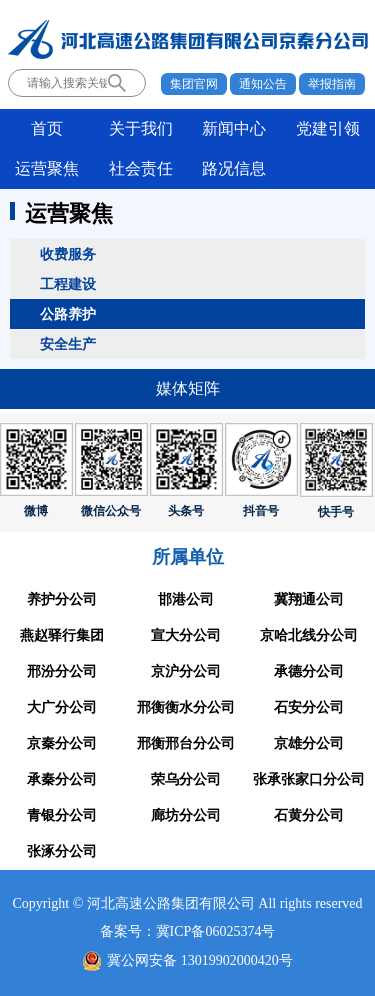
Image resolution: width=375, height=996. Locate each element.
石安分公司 (309, 707)
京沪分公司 (186, 671)
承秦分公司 (62, 779)
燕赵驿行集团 (62, 635)
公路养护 (68, 314)
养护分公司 (62, 599)
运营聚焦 (47, 168)
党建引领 (328, 128)
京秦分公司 (62, 743)
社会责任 (141, 168)
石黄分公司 (309, 815)
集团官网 (194, 84)
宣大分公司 (186, 635)
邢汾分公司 (62, 671)
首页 (47, 128)
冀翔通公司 (309, 599)
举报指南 (332, 84)
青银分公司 (62, 815)
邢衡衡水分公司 (186, 707)
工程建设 (68, 284)
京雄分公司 (309, 743)
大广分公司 (62, 707)
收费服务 (68, 254)
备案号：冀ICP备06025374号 (188, 931)
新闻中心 (234, 128)
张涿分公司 (62, 851)
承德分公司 (309, 671)
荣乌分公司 (186, 779)
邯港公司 (186, 599)
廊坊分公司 (186, 815)
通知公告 (263, 84)
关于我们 (141, 128)
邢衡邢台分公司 (186, 743)
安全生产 (68, 344)
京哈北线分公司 (309, 635)
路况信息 (234, 168)
